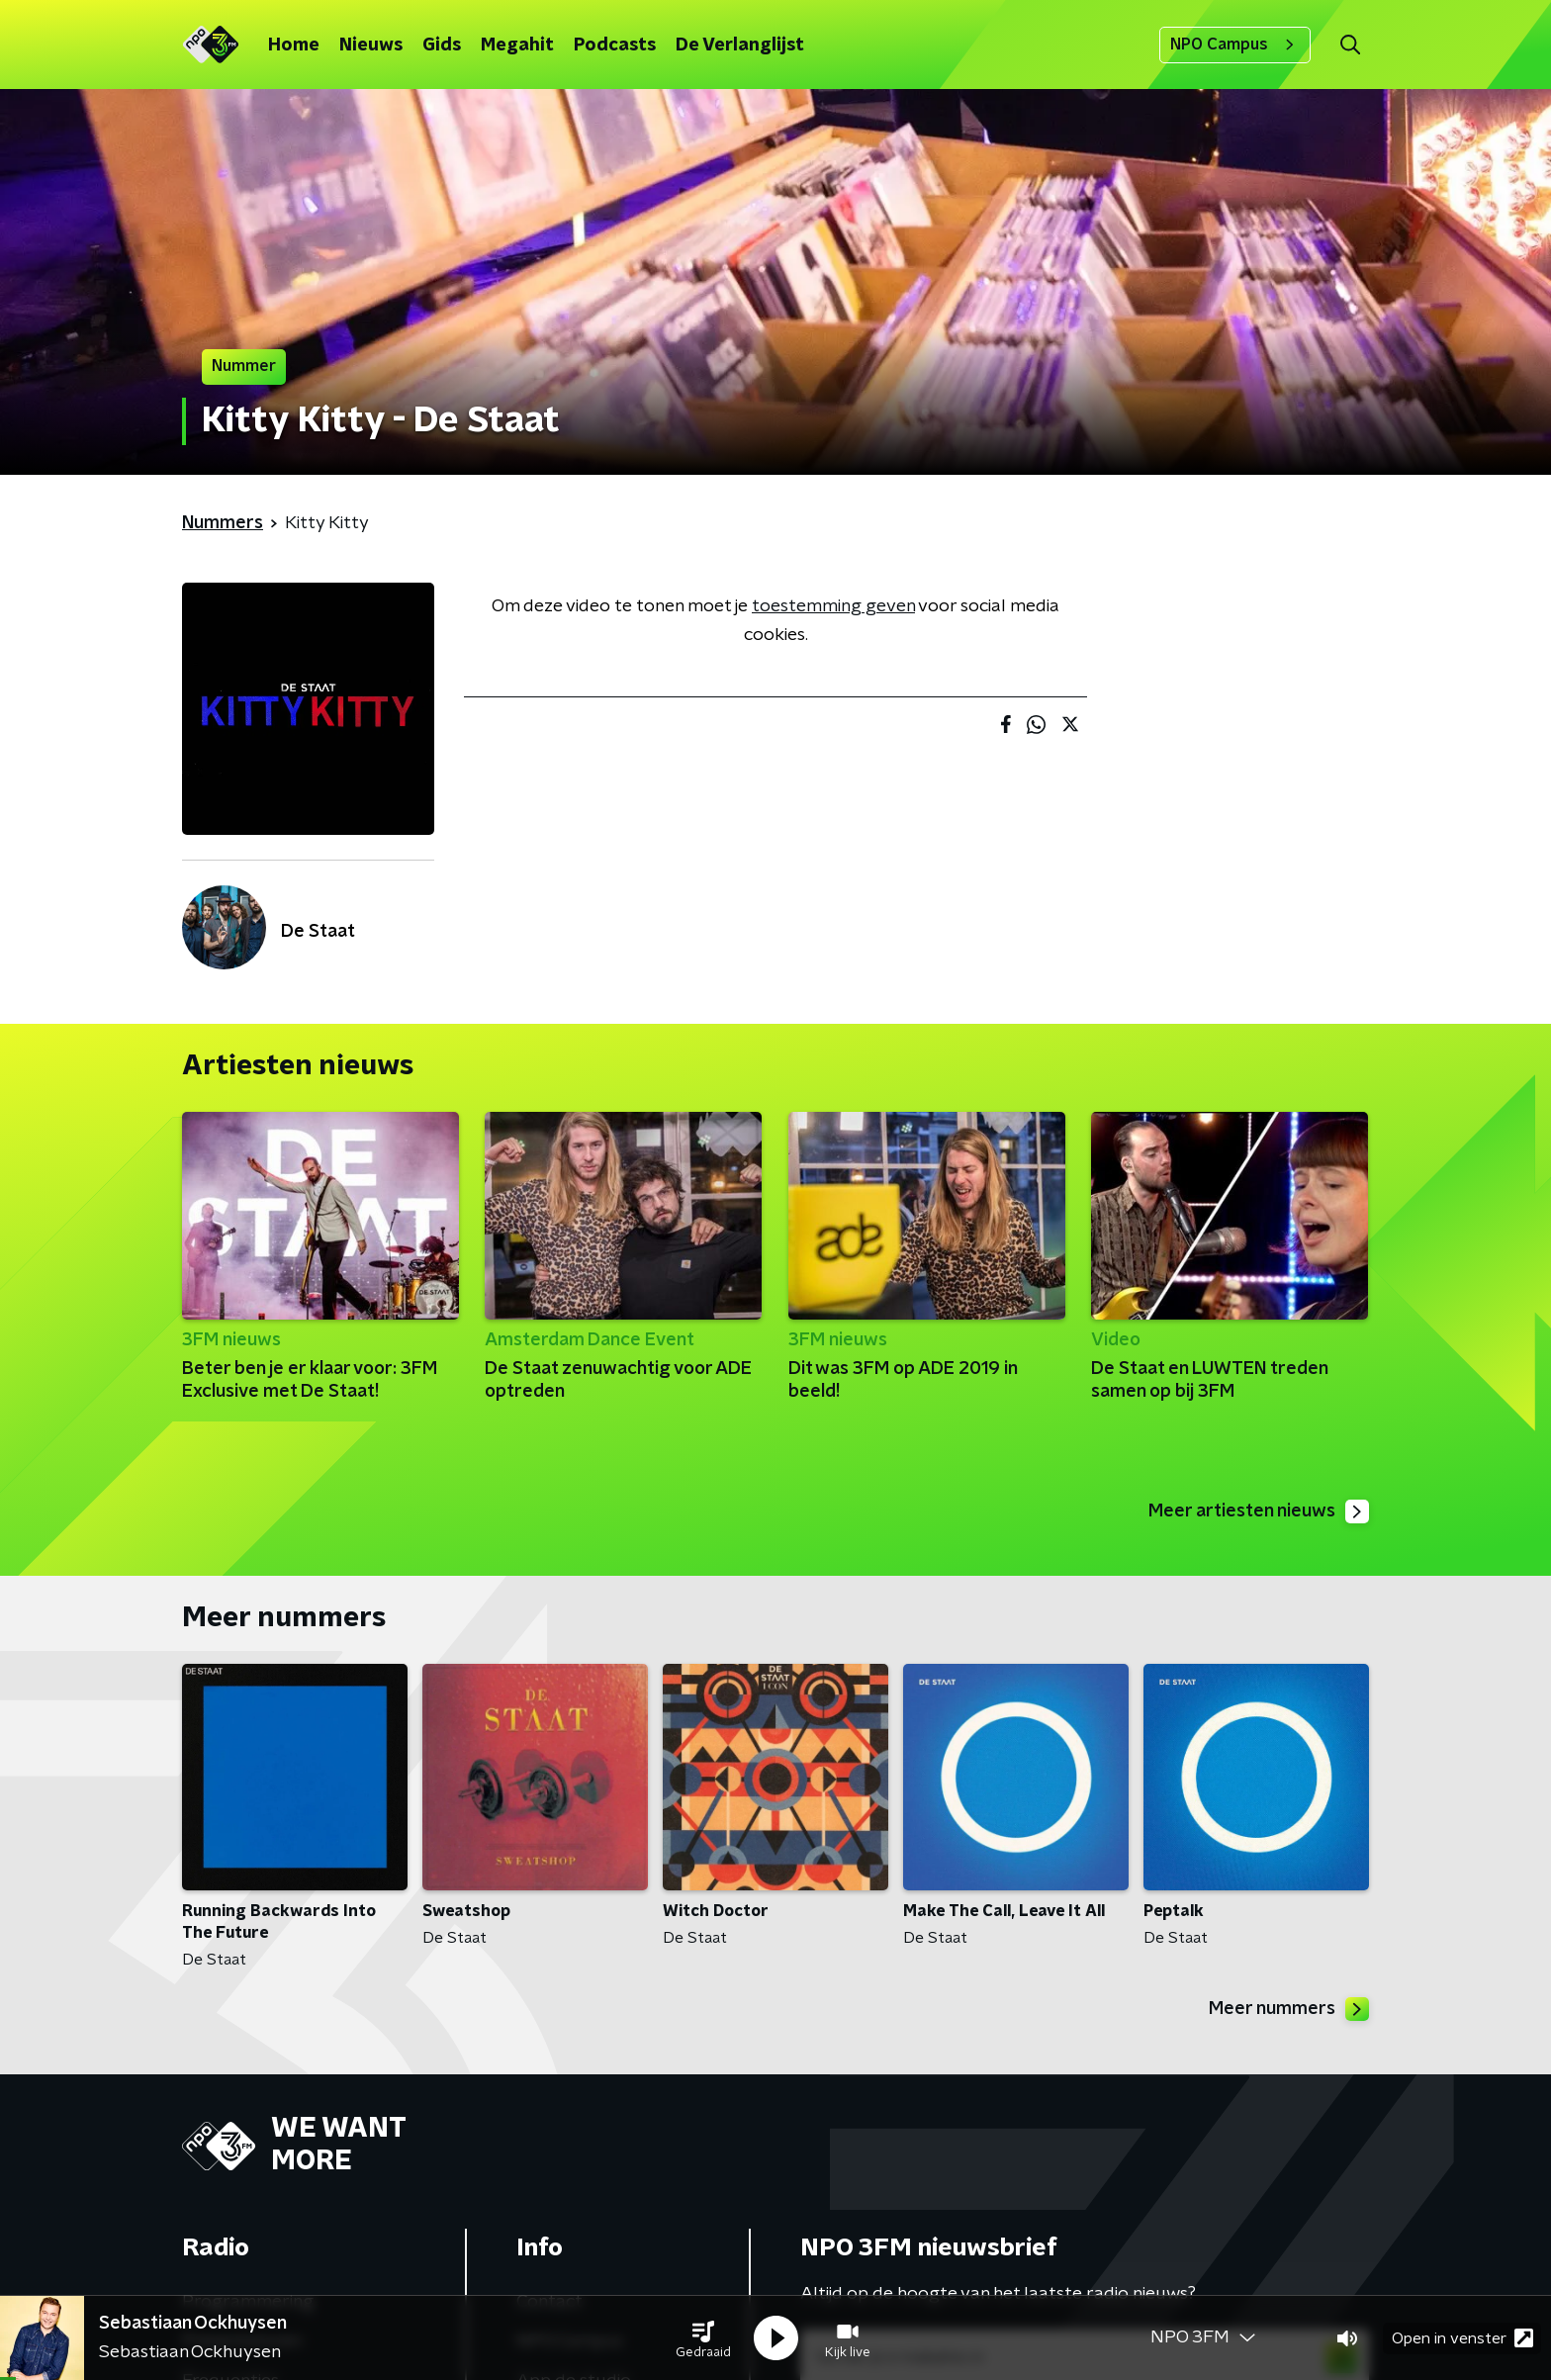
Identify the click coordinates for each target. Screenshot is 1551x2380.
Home (293, 45)
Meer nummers (1289, 2009)
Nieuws (371, 45)
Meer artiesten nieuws (1258, 1511)
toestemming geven (833, 606)
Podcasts (615, 45)
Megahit (517, 45)
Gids (441, 45)
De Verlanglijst (740, 45)
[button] (703, 2338)
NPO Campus (1235, 44)
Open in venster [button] (1462, 2338)
